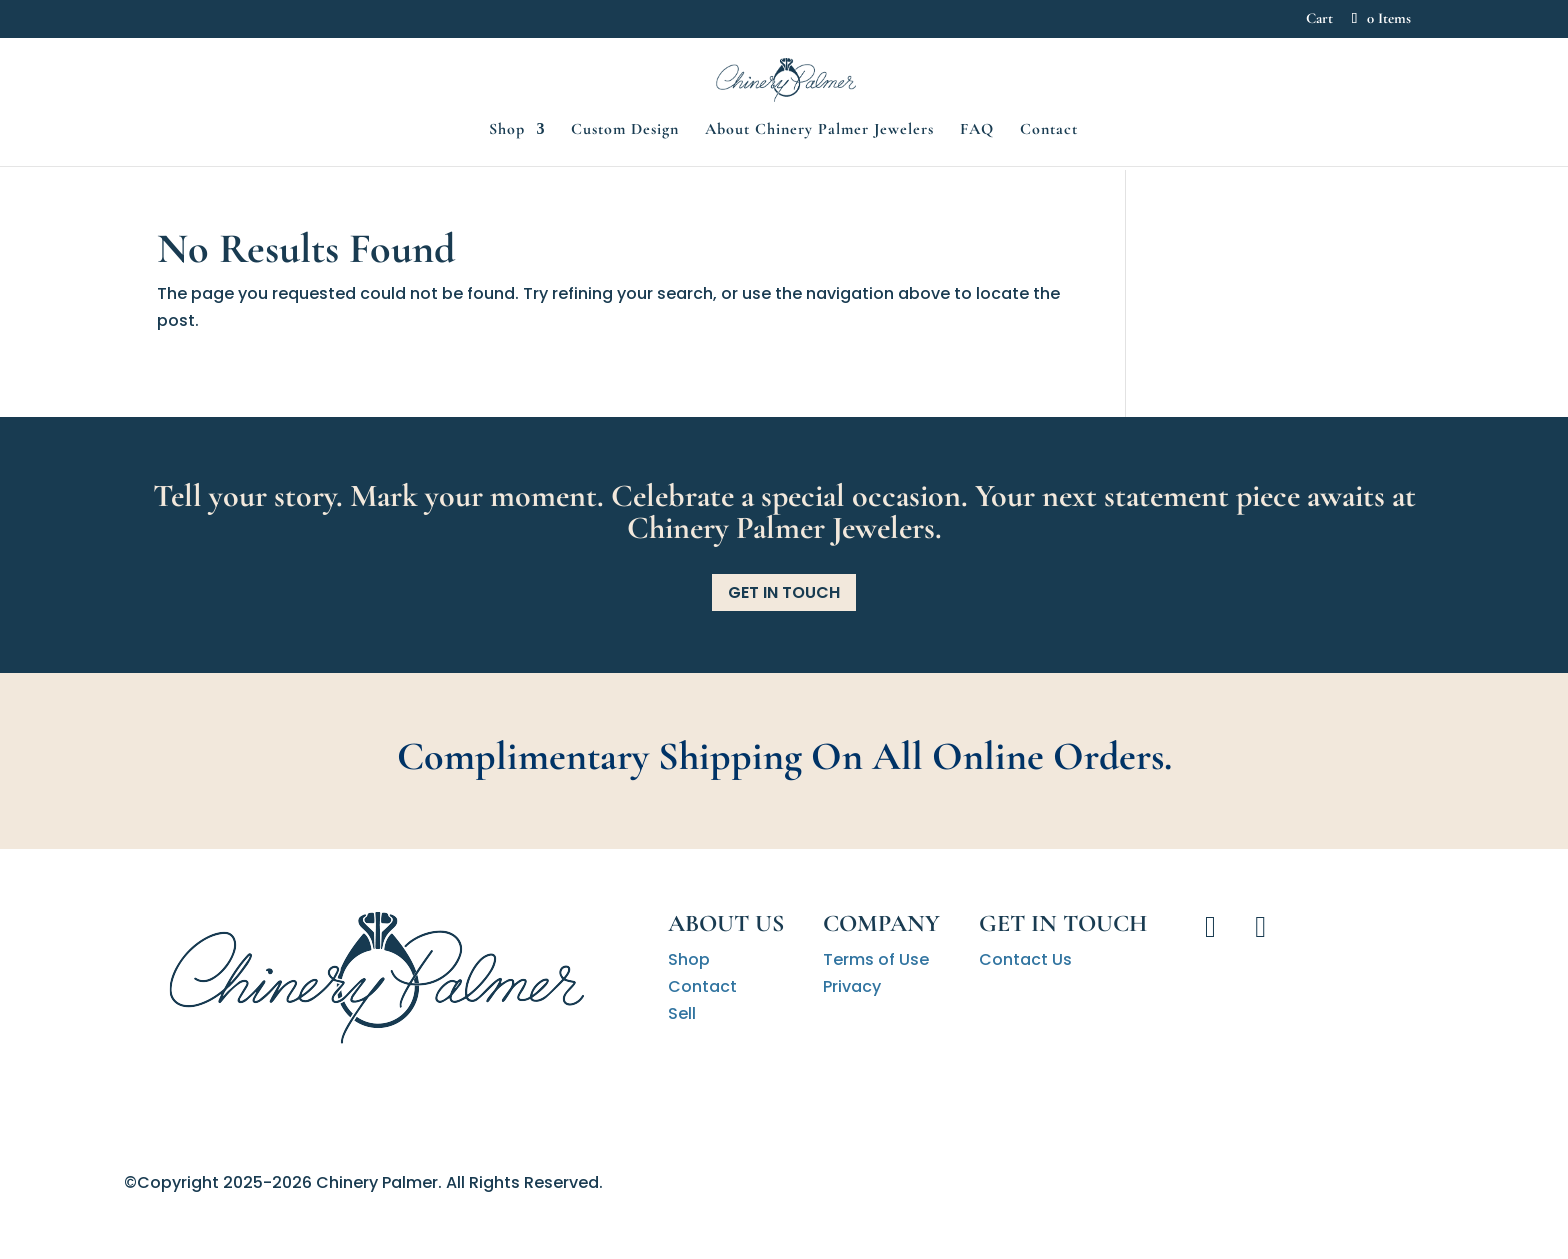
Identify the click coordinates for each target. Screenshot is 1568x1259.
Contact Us (1025, 959)
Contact (1049, 196)
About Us (726, 923)
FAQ (977, 196)
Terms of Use (876, 959)
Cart (1319, 19)
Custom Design (625, 196)
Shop (507, 196)
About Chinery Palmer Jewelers (819, 196)
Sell (682, 1013)
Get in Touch (784, 592)
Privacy (852, 986)
